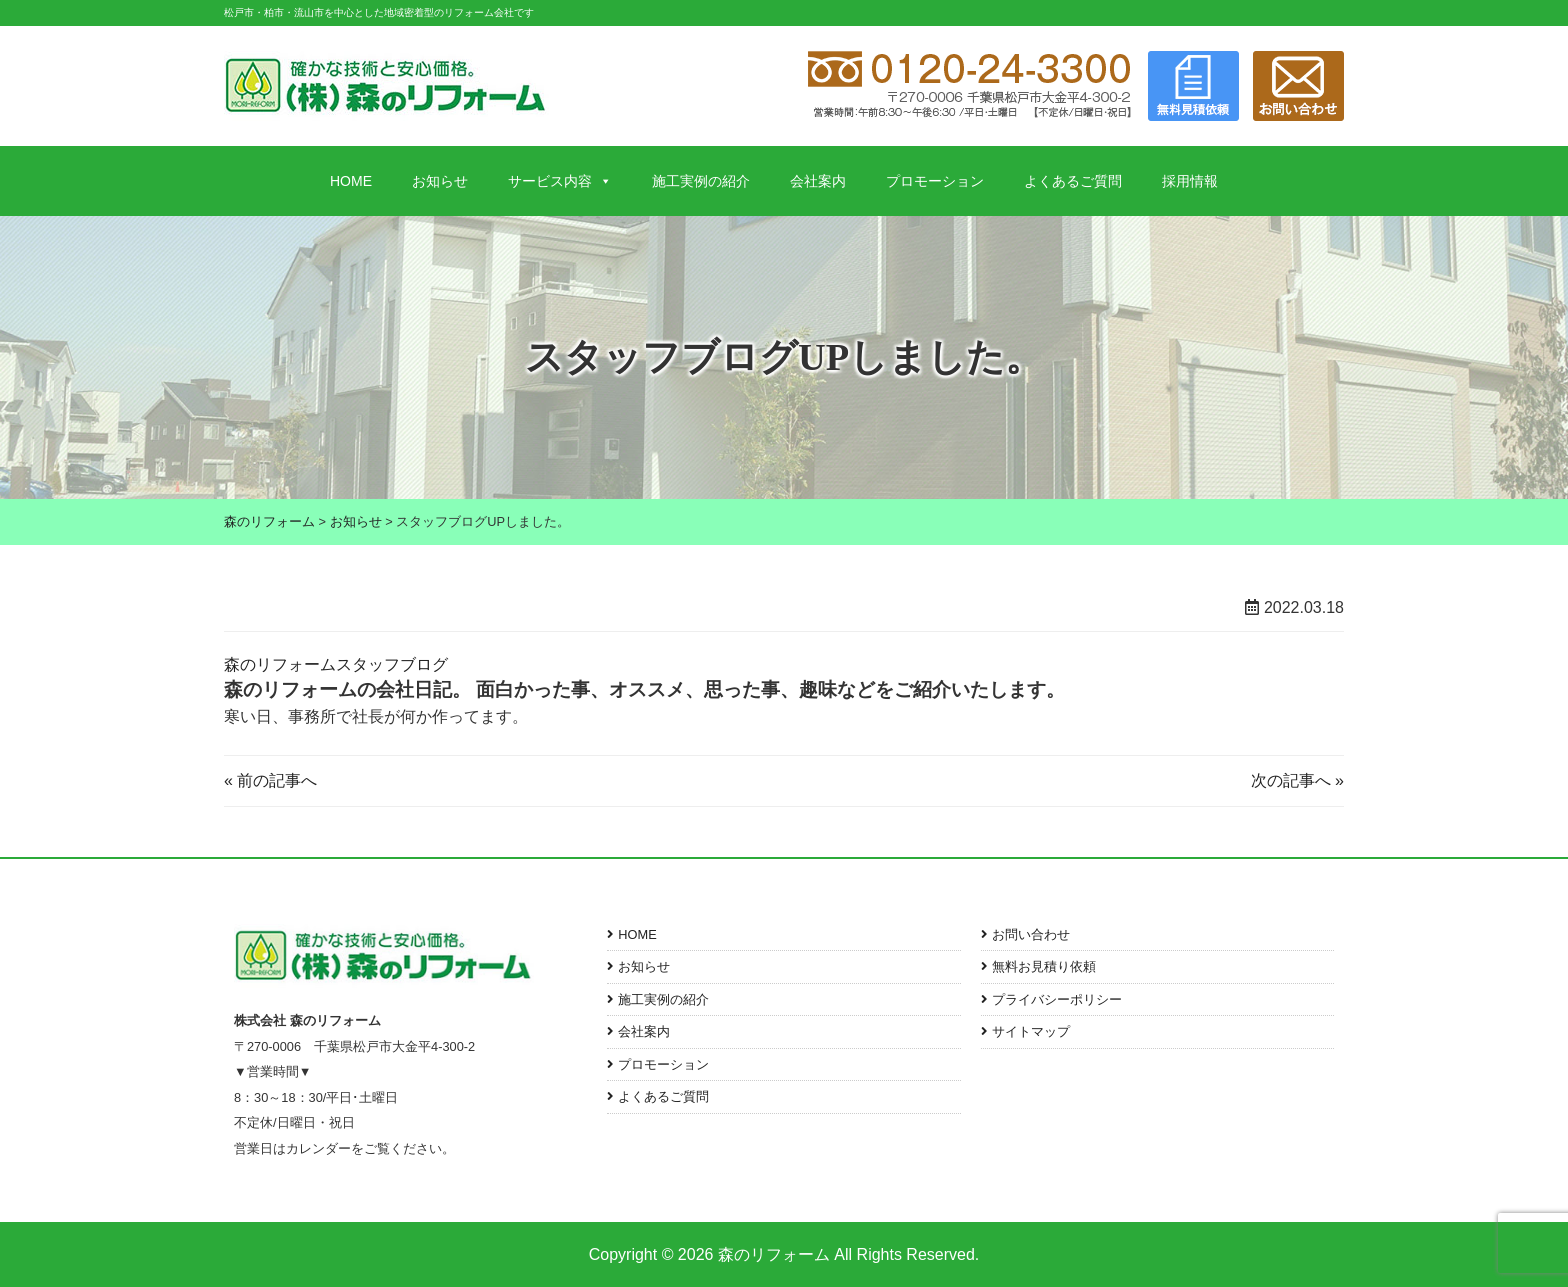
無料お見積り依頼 (1044, 966)
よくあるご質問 (1073, 181)
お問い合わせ (1031, 934)
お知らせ (440, 181)
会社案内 (818, 181)
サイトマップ (1031, 1031)
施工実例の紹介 (701, 181)
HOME (351, 181)
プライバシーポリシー (1057, 999)
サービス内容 (560, 181)
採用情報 (1190, 181)
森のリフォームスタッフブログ (336, 664)
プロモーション (935, 181)
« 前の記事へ (270, 780)
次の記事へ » (1297, 780)
